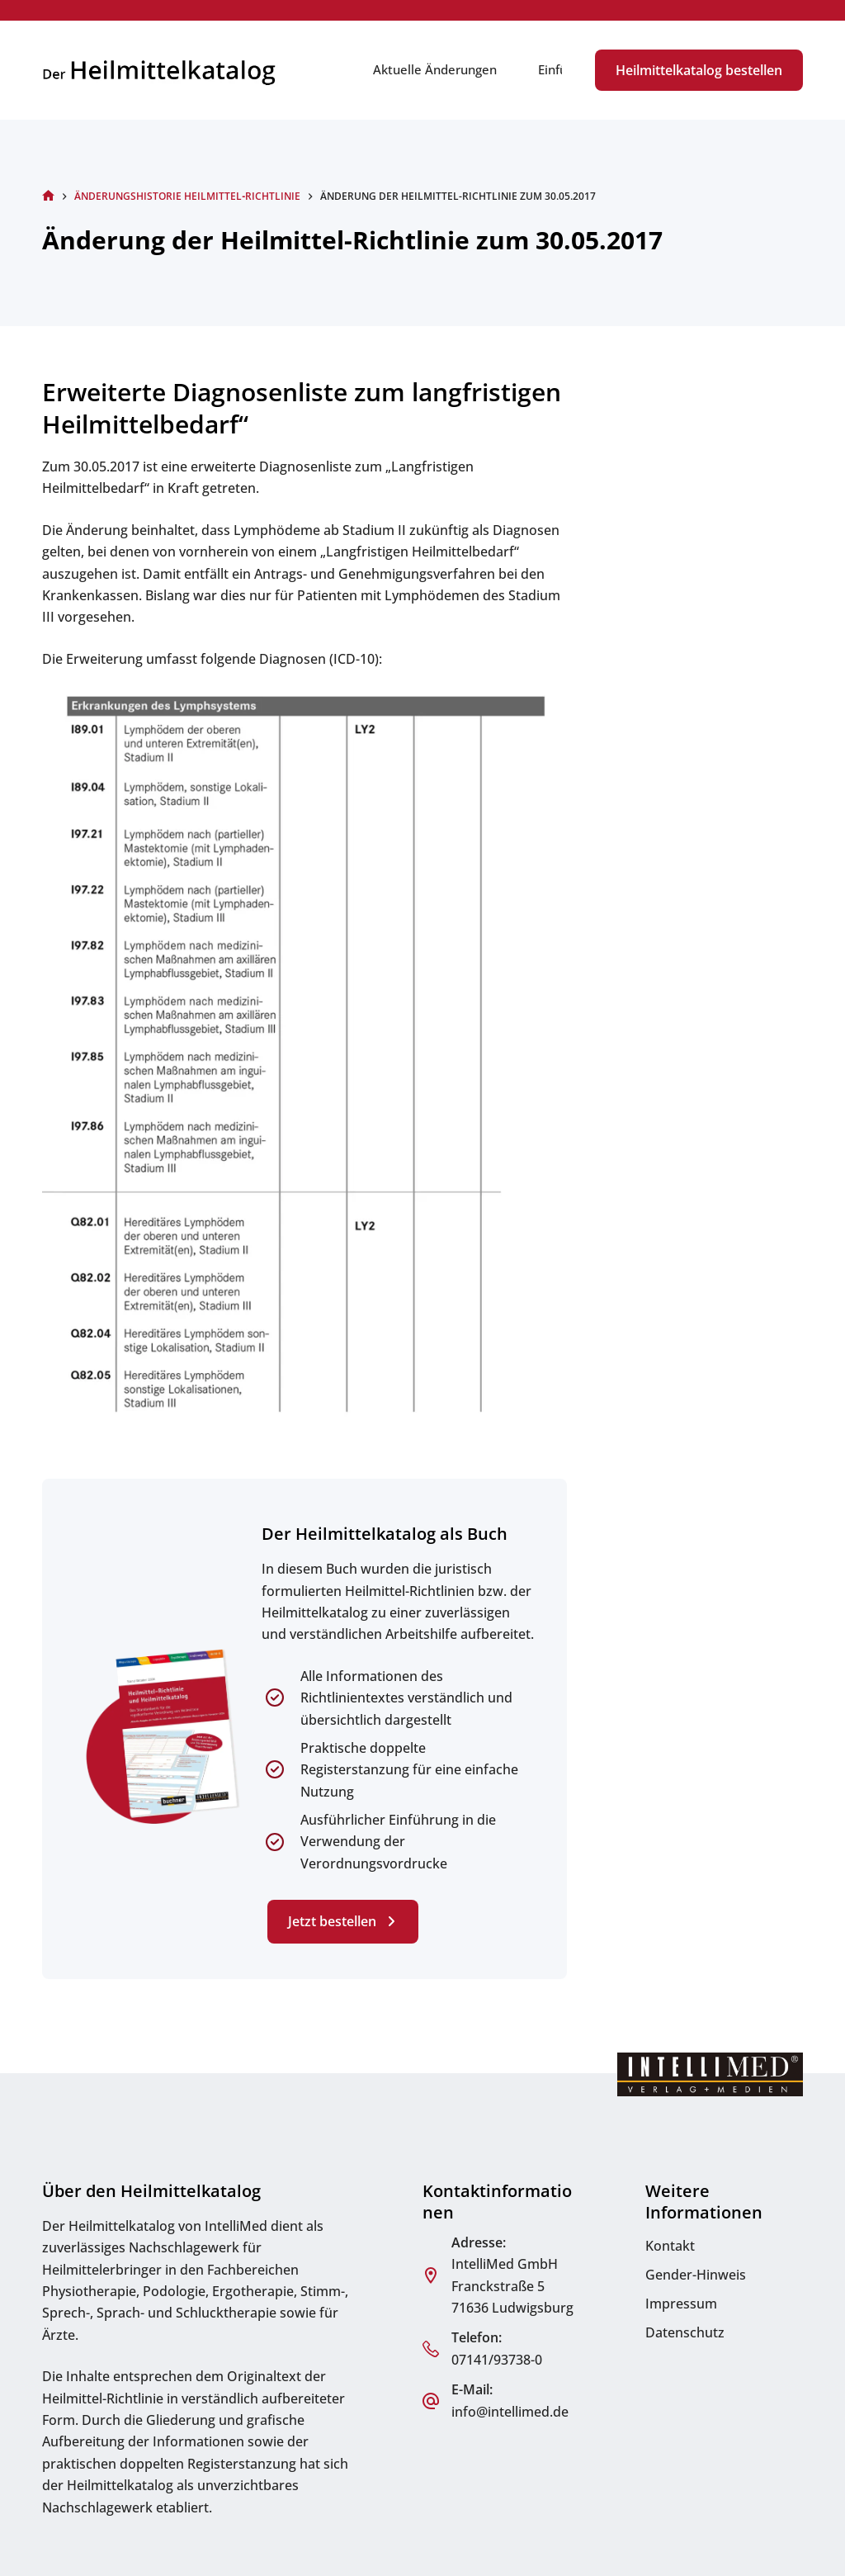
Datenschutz (685, 2332)
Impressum (681, 2303)
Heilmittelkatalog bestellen (699, 70)
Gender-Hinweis (695, 2275)
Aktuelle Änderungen (435, 69)
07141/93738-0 (496, 2360)
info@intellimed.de (510, 2412)
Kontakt (670, 2246)
